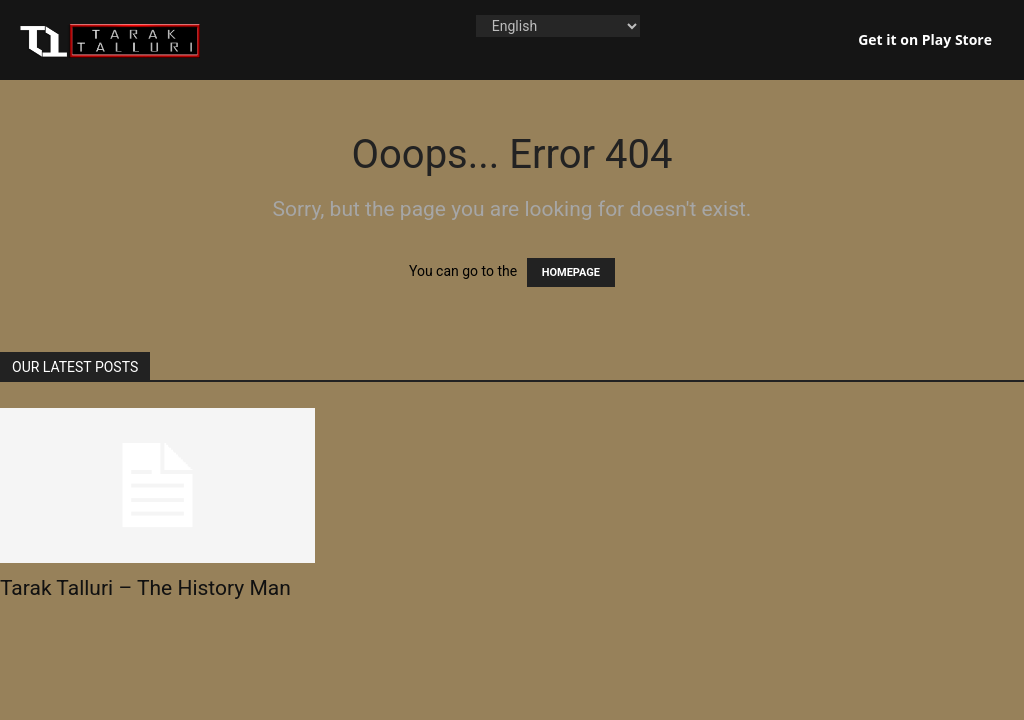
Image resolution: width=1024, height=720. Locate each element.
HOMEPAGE (571, 272)
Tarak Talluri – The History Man (145, 588)
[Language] (558, 26)
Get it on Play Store (925, 39)
